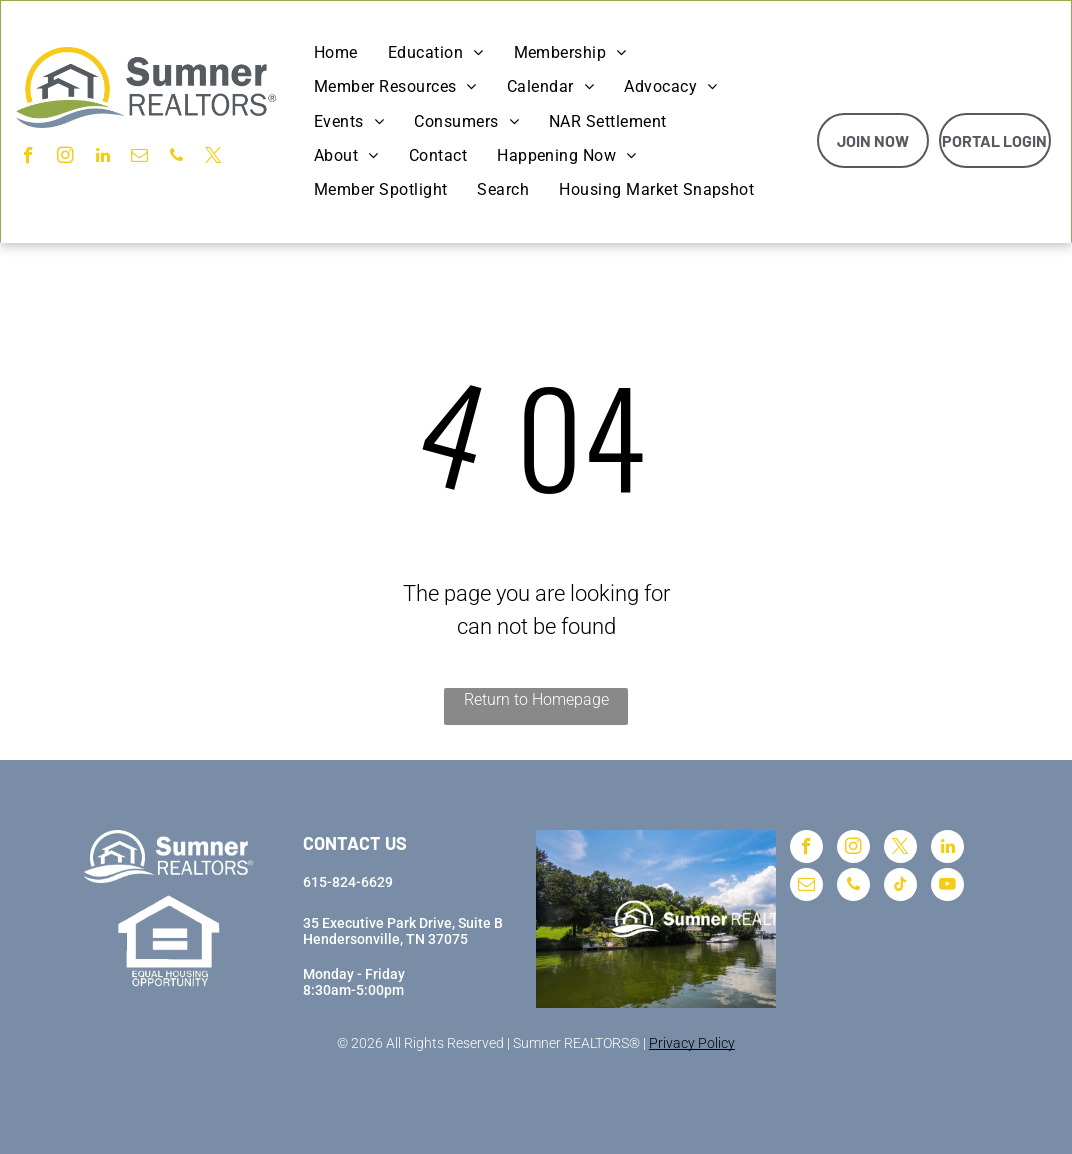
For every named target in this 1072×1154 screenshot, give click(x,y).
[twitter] (213, 158)
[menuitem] (336, 53)
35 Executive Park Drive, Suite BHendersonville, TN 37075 (403, 931)
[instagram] (65, 158)
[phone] (176, 158)
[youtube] (947, 887)
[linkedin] (102, 158)
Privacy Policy (692, 1043)
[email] (139, 158)
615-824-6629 (348, 882)
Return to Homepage (536, 699)
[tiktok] (900, 887)
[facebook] (28, 158)
